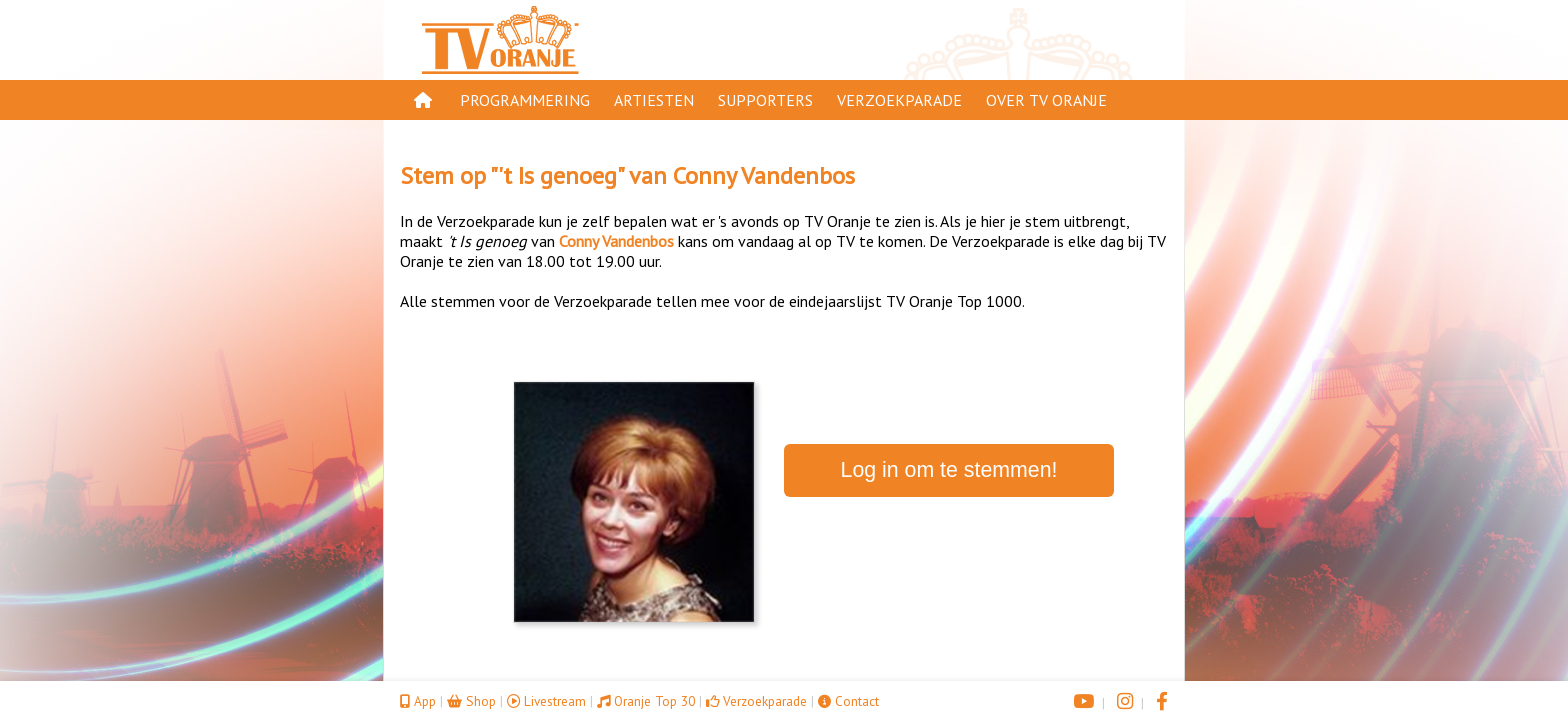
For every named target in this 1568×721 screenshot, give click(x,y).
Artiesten (654, 100)
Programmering (525, 100)
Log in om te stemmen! (949, 470)
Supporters (765, 100)
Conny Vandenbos (764, 175)
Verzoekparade (899, 100)
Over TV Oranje (1046, 100)
